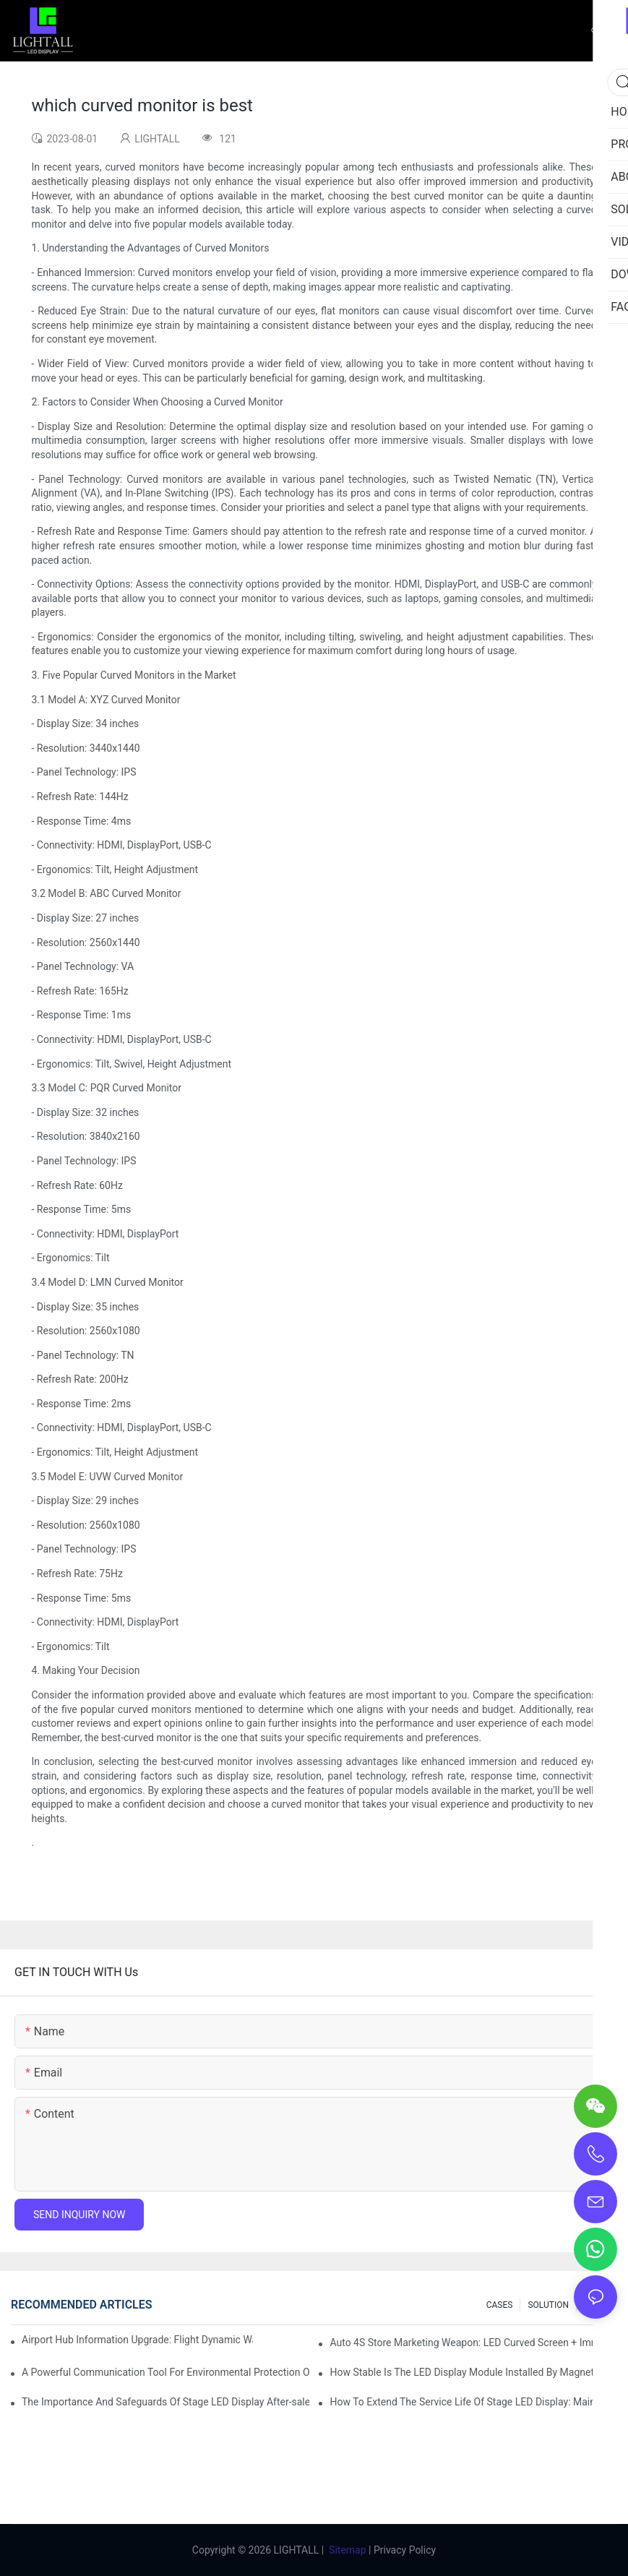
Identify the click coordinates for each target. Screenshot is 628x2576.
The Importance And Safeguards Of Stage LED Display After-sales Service (165, 2402)
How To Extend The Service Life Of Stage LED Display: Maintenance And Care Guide (473, 2402)
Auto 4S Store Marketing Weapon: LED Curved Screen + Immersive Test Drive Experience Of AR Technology (473, 2342)
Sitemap (348, 2550)
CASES (499, 2305)
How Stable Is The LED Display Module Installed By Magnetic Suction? (473, 2372)
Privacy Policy (405, 2550)
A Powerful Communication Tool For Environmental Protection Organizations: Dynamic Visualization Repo (165, 2372)
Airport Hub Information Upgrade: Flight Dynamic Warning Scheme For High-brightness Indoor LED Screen (137, 2339)
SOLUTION (548, 2305)
